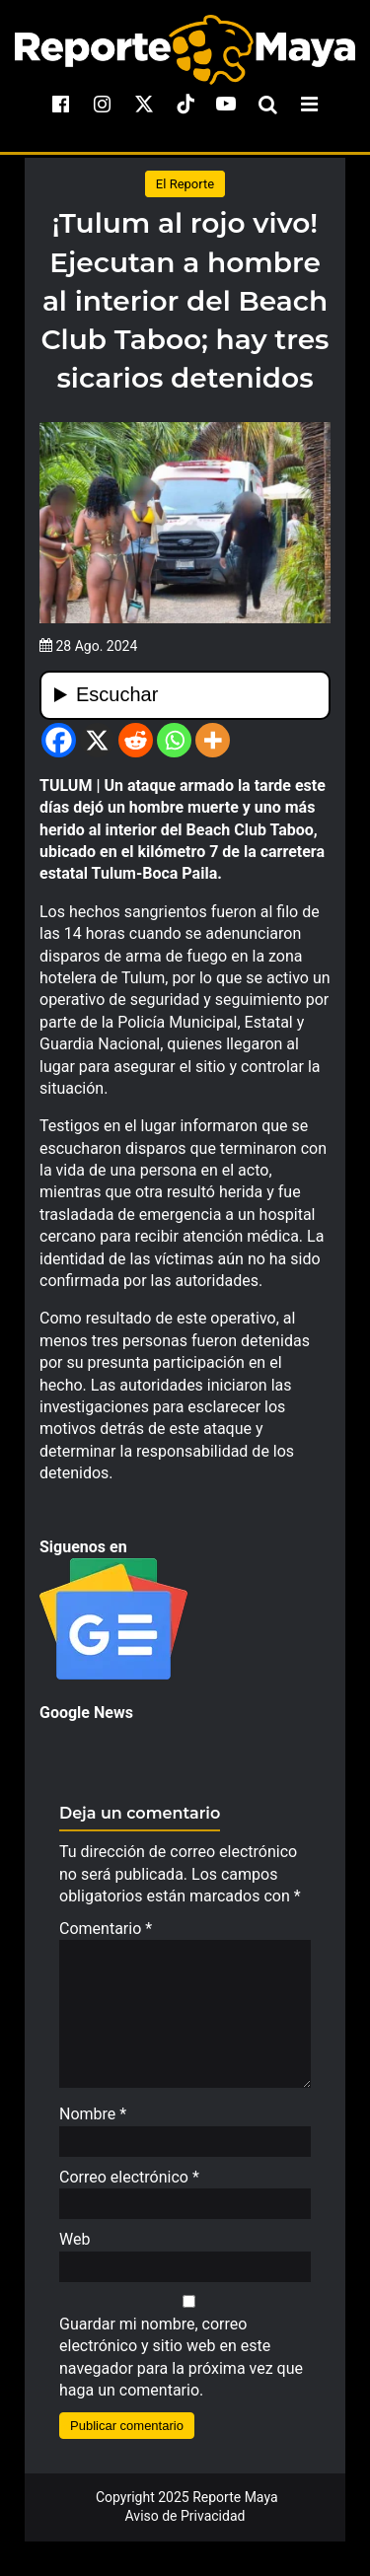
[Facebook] (58, 740)
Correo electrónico (129, 2187)
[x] (144, 103)
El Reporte (185, 184)
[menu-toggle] (309, 103)
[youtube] (226, 103)
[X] (97, 740)
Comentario (105, 1928)
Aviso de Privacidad (185, 2526)
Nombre (92, 2123)
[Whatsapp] (174, 740)
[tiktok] (185, 103)
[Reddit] (135, 740)
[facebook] (61, 103)
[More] (212, 740)
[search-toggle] (267, 103)
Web (74, 2249)
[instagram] (102, 103)
